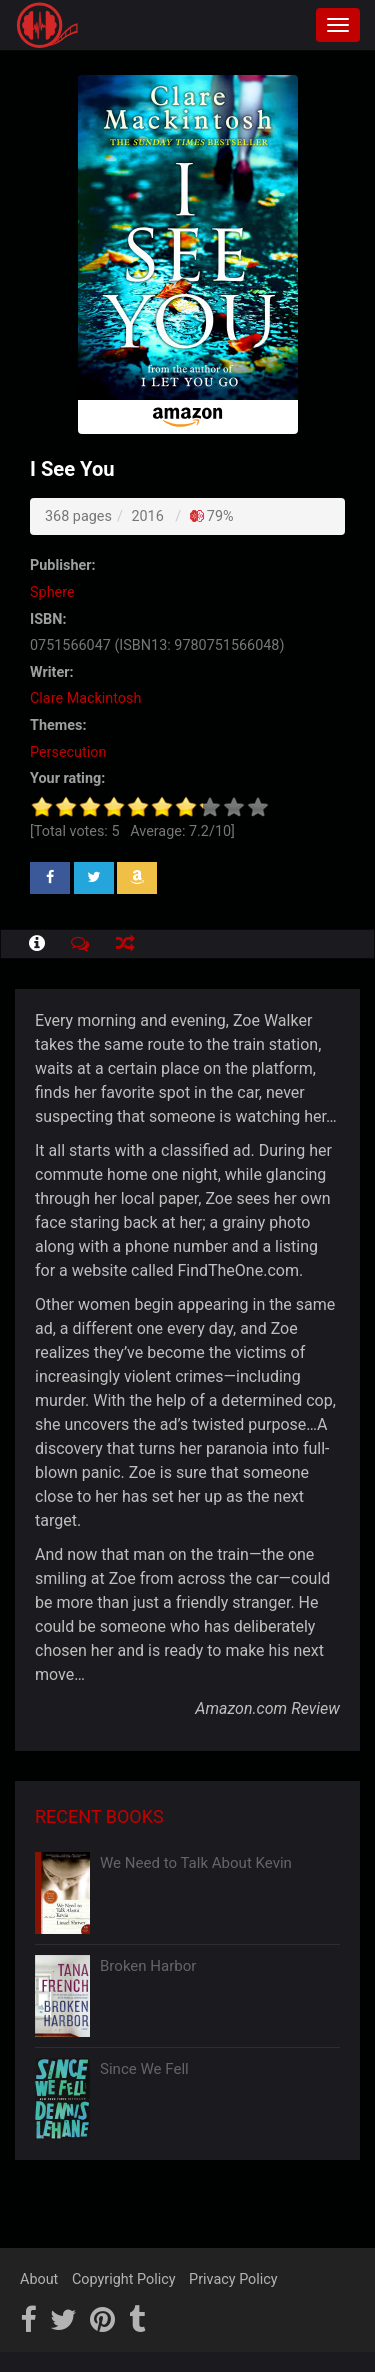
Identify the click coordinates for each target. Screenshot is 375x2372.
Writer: (52, 672)
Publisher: (63, 565)
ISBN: (48, 619)
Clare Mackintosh (85, 698)
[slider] (150, 807)
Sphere (52, 592)
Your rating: (67, 778)
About (39, 2279)
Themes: (58, 725)
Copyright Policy (124, 2279)
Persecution (68, 752)
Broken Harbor (148, 1966)
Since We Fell (144, 2069)
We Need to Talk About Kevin (196, 1863)
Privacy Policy (233, 2279)
